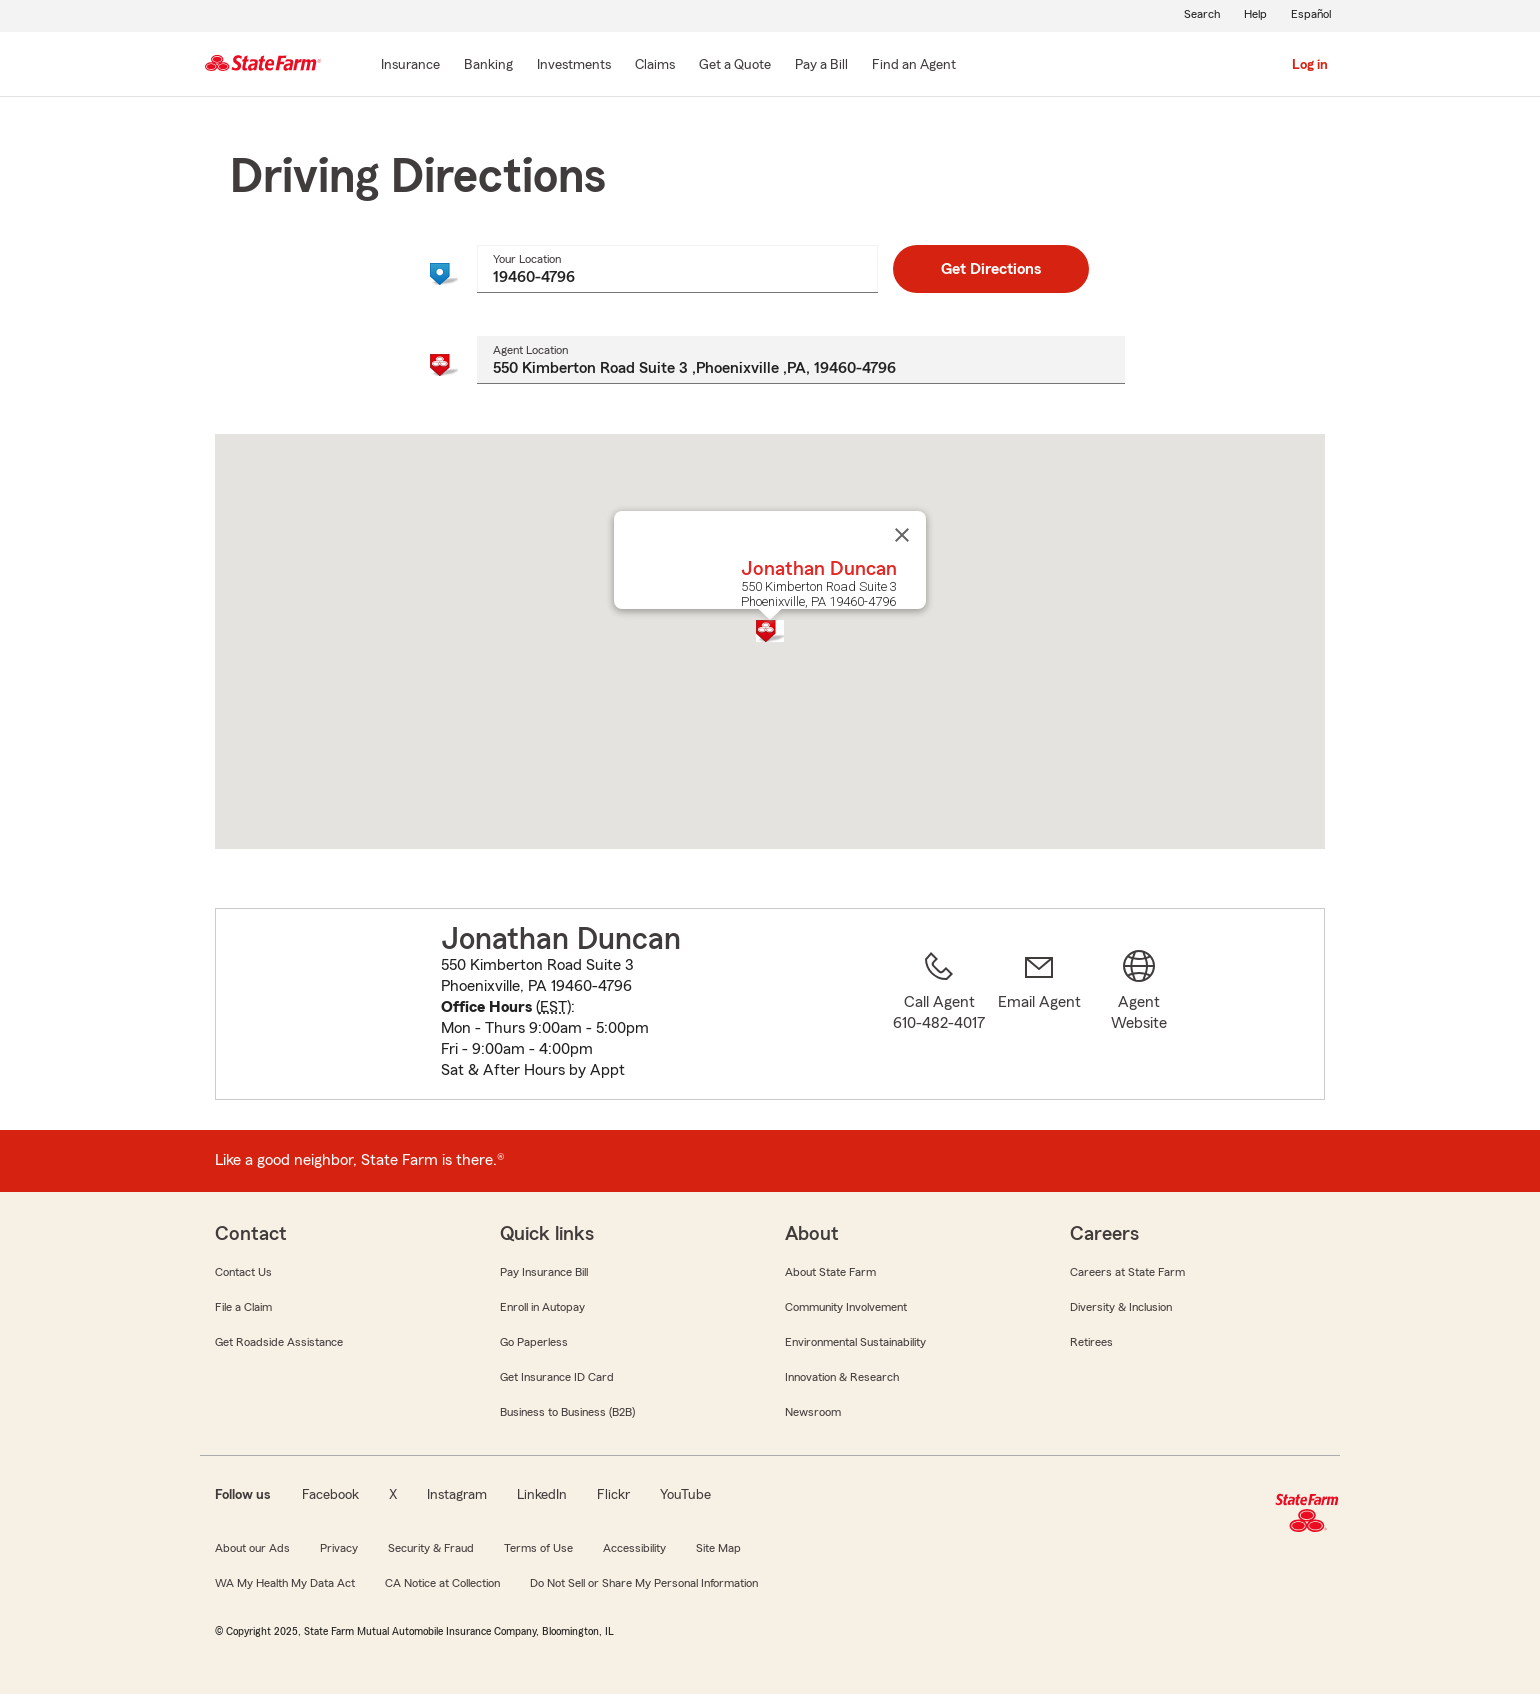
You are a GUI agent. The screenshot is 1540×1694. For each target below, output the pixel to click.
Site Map (718, 1548)
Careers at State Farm (1127, 1272)
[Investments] (574, 66)
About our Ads (252, 1548)
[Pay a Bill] (821, 66)
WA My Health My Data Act (285, 1583)
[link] (1039, 1016)
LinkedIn (542, 1495)
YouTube (685, 1495)
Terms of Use (538, 1548)
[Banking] (488, 66)
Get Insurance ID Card (557, 1377)
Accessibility (634, 1548)
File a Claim (243, 1307)
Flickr (613, 1495)
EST (553, 1007)
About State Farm (830, 1272)
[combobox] (678, 269)
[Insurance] (410, 66)
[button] (770, 631)
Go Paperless (534, 1342)
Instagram (457, 1495)
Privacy (339, 1548)
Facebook (330, 1495)
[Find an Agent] (914, 66)
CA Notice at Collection (442, 1583)
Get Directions (991, 269)
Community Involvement (846, 1307)
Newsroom (813, 1412)
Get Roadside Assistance (279, 1342)
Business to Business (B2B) (567, 1412)
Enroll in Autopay (542, 1307)
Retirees (1091, 1342)
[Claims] (655, 66)
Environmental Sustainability (855, 1342)
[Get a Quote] (735, 66)
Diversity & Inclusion (1121, 1307)
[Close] (902, 535)
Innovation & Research (842, 1377)
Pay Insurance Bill (544, 1272)
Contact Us (243, 1272)
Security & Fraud (431, 1548)
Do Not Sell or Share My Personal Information (644, 1583)
